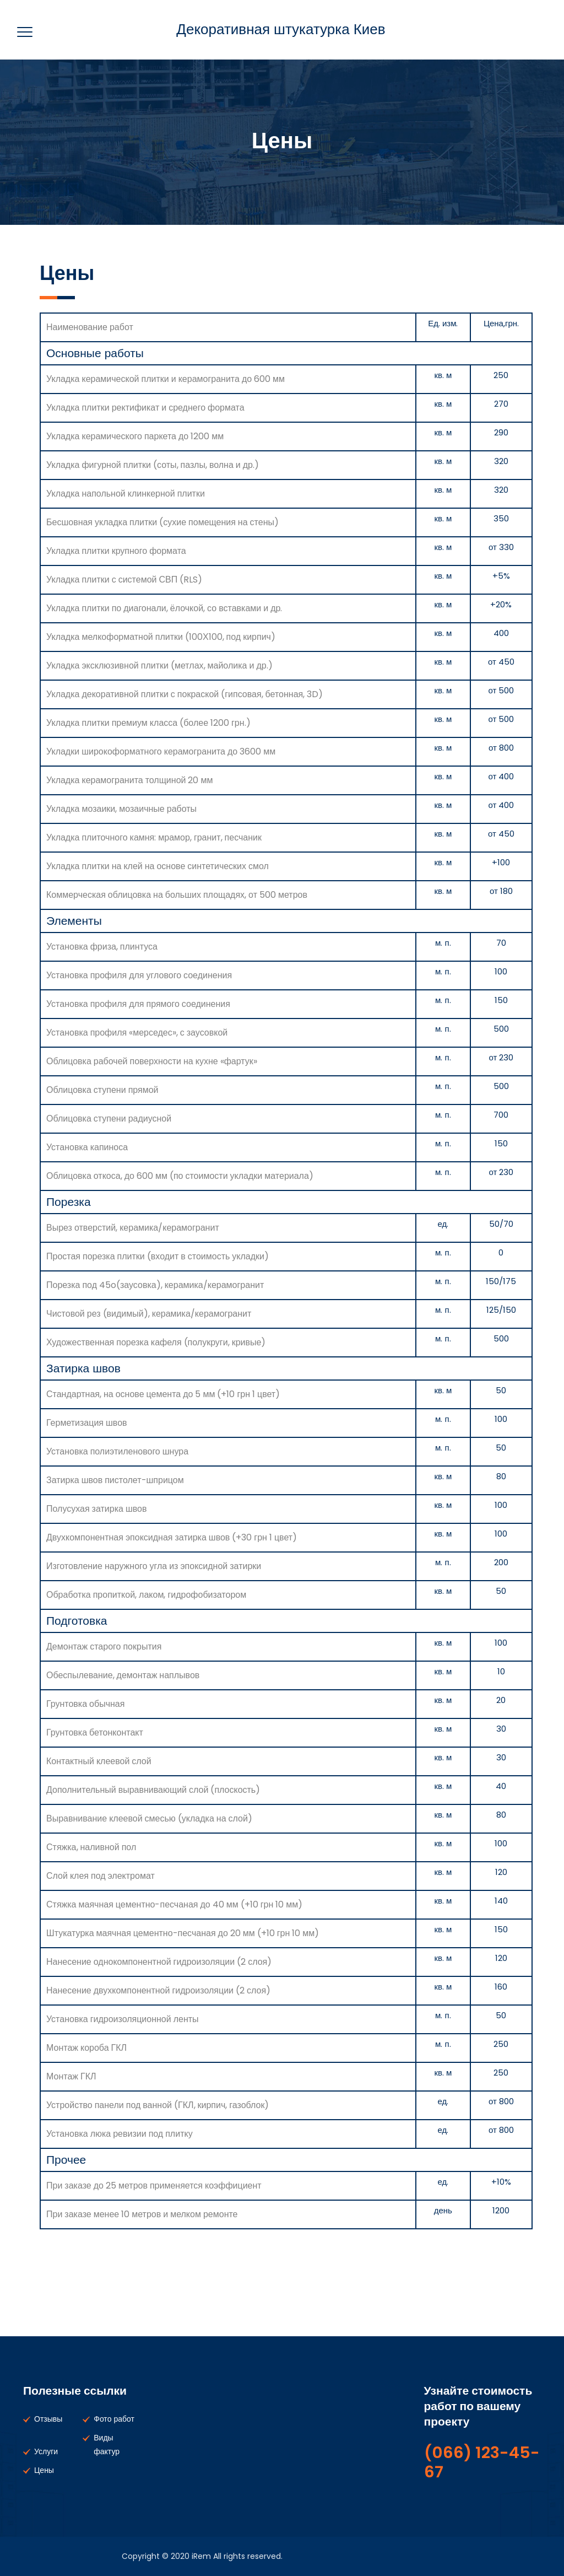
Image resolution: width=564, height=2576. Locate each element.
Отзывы (48, 2418)
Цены (44, 2470)
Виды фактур (107, 2444)
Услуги (46, 2451)
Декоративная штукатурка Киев (280, 29)
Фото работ (114, 2418)
